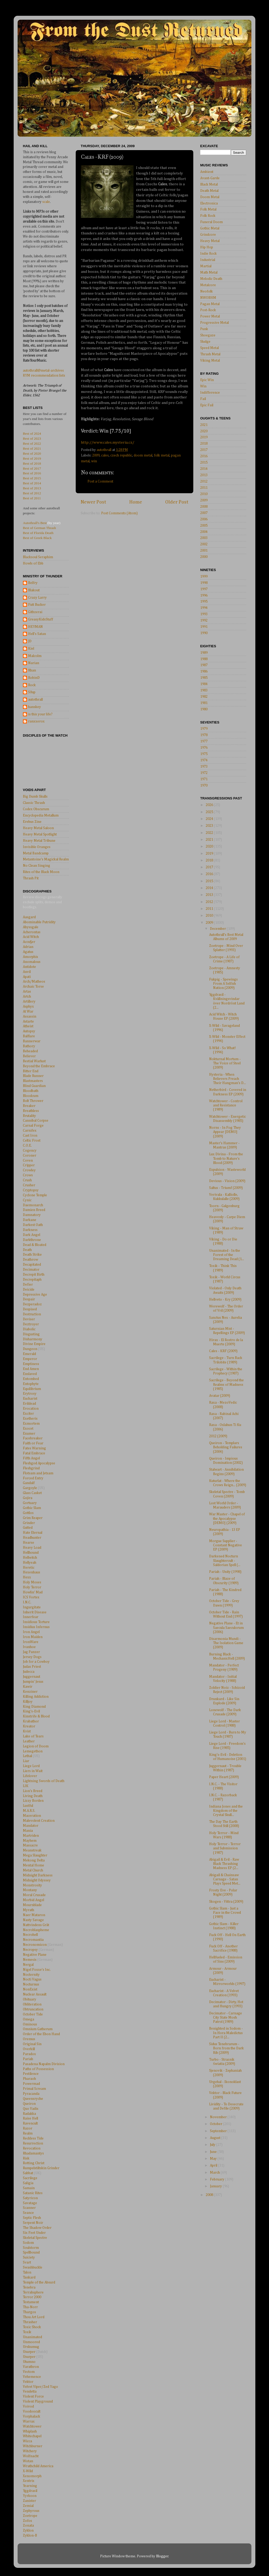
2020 (204, 431)
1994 (204, 608)
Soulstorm (31, 2248)
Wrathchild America (38, 2466)
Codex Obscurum (36, 809)
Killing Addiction (36, 1696)
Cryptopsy (31, 1190)
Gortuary (30, 1503)
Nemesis (30, 1960)
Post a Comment (100, 481)
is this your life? (40, 714)
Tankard (29, 2277)
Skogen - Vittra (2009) (226, 1901)
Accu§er (29, 942)
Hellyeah (29, 1562)
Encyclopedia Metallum (41, 815)
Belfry (33, 583)
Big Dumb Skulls (35, 796)
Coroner (29, 1155)
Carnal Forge (33, 1125)
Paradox (29, 2054)
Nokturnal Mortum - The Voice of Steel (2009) (225, 1063)
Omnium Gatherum (38, 2029)
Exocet (28, 1428)
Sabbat (28, 2173)
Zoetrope (30, 2516)
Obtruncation (33, 2009)
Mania (28, 1831)
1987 (204, 665)
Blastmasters (33, 1081)
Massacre (30, 1845)
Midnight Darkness (38, 1875)
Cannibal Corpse (35, 1120)
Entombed (31, 1379)
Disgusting (31, 1334)
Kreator (29, 1726)
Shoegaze (207, 335)
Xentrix (28, 2481)
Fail (203, 399)
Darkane (29, 1220)
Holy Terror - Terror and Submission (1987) (225, 1848)
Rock (32, 685)
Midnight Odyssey (37, 1880)
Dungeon (30, 1349)
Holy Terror (32, 1587)
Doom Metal (209, 197)
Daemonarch (33, 1205)
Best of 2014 (32, 483)
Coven (28, 1160)
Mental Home (33, 1865)
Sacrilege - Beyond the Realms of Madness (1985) (226, 1384)
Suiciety (29, 2257)
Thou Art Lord (33, 2317)
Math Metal (209, 272)
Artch (27, 996)
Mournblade (32, 1905)
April (214, 2165)
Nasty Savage (33, 1920)
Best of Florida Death (38, 533)
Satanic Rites (33, 2193)
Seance (28, 2213)
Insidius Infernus (36, 1627)
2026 (210, 805)
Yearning (30, 2486)
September (218, 2131)
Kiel (31, 648)
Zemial (28, 2506)
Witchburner (32, 2446)
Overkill (29, 2049)
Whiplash (30, 2431)
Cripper (29, 1165)
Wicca (27, 2441)
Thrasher (30, 2322)
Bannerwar (31, 1041)
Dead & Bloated (34, 1245)
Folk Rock (207, 216)
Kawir (27, 1687)
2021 (204, 425)
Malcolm (35, 656)
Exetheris (30, 1418)
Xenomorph (32, 2476)
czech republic (121, 455)
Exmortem (31, 1423)
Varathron (31, 2367)
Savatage (30, 2203)
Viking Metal (210, 360)
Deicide (28, 1289)
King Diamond (34, 1706)
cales (105, 455)
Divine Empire (34, 1344)
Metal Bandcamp (36, 853)
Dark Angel (31, 1235)
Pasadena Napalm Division (44, 2064)
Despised (30, 1309)
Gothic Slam (32, 1508)
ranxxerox (36, 721)
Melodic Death (211, 279)
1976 (204, 748)
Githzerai (35, 612)
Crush (27, 1180)
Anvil (27, 972)
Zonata (28, 2525)
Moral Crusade (34, 1895)
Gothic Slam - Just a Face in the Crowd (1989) (225, 1913)
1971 (204, 779)
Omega (28, 2019)
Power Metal (210, 316)
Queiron (29, 2104)
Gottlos (28, 1513)
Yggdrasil (30, 2491)
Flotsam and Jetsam (38, 1473)
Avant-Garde (210, 178)
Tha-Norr (30, 2307)
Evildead (29, 1403)
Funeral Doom (211, 222)
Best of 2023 (32, 438)
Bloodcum (30, 1096)
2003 (204, 538)
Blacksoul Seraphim (38, 557)
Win (203, 386)
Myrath (28, 1910)
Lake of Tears (33, 1736)
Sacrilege (30, 2178)
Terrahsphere (33, 2292)
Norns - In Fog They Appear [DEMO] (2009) (225, 1132)
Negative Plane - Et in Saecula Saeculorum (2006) (226, 1627)
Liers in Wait (33, 1771)
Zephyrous (31, 2511)
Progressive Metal (214, 323)
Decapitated (32, 1264)
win (94, 461)
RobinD (34, 678)
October (216, 2124)
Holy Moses (32, 1582)
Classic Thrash (34, 803)
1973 (204, 766)
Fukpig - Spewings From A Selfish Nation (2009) (223, 984)
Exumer (29, 1433)
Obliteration (32, 2004)
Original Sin (32, 2044)
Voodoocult (31, 2411)
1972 (204, 773)
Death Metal (209, 191)
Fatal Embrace (34, 1453)
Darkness (30, 1230)
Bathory (29, 1046)
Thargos (29, 2312)
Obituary (29, 1999)
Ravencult (30, 2123)
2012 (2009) (218, 1436)
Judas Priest (32, 1667)
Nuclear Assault (34, 1994)
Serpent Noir (33, 2223)
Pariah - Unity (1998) (225, 1572)
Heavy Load (32, 1547)
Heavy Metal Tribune (39, 841)
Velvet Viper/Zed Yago (40, 2387)
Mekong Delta (34, 1860)
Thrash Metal (210, 354)
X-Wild (28, 2471)
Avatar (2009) (219, 1396)
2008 (204, 507)
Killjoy (28, 1701)
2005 (204, 525)
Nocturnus (31, 1984)
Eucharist (30, 1398)
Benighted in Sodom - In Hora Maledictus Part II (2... (226, 2033)
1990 (204, 633)
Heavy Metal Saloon (38, 828)
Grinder (29, 1523)
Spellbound (31, 2252)
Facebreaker (33, 1438)
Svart (27, 2262)
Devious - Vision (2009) (227, 1181)
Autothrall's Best (35, 523)
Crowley (29, 1170)
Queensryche (33, 2099)
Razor (27, 2128)
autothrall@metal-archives (43, 370)
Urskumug (31, 2347)
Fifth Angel (31, 1458)
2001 (204, 550)
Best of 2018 (32, 463)
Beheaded (30, 1051)
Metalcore (208, 285)
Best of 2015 (32, 478)
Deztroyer (31, 1324)
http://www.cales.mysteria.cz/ (107, 442)
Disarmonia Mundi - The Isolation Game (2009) (226, 1643)
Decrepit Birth (33, 1274)
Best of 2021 (32, 448)
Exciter (28, 1413)
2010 (204, 494)
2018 (204, 443)
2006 (204, 519)
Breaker (29, 1106)
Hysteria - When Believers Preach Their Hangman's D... (227, 1079)
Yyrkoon (30, 2496)
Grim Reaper (33, 1518)
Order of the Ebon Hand (41, 2034)
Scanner (29, 2208)
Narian (33, 663)
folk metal (161, 455)
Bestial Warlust (34, 1061)
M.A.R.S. (29, 1811)
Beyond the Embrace (39, 1066)
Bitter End (30, 1071)
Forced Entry (33, 1478)
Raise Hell (30, 2118)
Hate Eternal (32, 1533)
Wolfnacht (31, 2456)
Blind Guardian (34, 1086)
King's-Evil (31, 1711)
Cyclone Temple (35, 1195)
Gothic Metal (209, 228)
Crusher (29, 1185)
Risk (26, 2158)
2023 (210, 826)
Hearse (28, 1542)
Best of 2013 (32, 488)
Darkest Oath (33, 1225)
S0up (31, 692)
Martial (205, 266)
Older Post (176, 502)
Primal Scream (34, 2089)
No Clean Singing (36, 866)
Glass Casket (32, 1493)
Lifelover (30, 1776)
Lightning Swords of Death (43, 1781)
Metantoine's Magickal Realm (46, 859)
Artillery (29, 1001)
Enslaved (30, 1374)
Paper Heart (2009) (224, 1777)
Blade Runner (33, 1076)
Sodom (28, 2243)
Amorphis (30, 957)
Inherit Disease (34, 1612)
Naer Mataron (34, 1915)
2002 (204, 544)
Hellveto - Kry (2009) (225, 1299)
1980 (204, 709)
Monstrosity (32, 1885)
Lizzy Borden (33, 1801)
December (218, 929)
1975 (204, 754)
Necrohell (30, 1935)
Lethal (27, 1756)
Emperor (30, 1359)
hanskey (34, 707)
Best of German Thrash (39, 528)
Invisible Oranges (36, 847)
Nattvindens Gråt (36, 1925)
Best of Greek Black (37, 538)
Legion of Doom (36, 1746)
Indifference (210, 392)
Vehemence (32, 2377)
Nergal (28, 1965)
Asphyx (28, 1006)
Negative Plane (34, 1955)
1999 (204, 576)
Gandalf (29, 1483)
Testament (31, 2302)
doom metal (143, 455)
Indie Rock (208, 253)
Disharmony (32, 1339)
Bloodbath (30, 1091)
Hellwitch (30, 1557)
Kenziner (30, 1692)
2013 (204, 475)
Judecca (28, 1672)
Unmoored (31, 2342)
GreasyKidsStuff (40, 619)
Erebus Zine (32, 822)
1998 (204, 583)
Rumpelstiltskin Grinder (41, 2168)
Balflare (29, 1036)
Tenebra (29, 2287)
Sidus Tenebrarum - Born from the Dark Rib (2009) (226, 2048)
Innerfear (30, 1617)
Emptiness (31, 1364)
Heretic (28, 1567)
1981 (204, 703)
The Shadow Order (37, 2228)
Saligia (28, 2183)
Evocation (31, 1408)
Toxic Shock (32, 2327)
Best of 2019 (32, 458)
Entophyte (31, 1384)
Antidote (29, 967)
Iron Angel (31, 1632)
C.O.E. (27, 1145)
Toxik (27, 2332)
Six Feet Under (34, 2233)
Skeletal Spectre (35, 2238)
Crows (28, 1175)
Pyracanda (31, 2094)
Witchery (30, 2451)
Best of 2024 (32, 433)
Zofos (27, 2521)
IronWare (30, 1642)
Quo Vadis (30, 2109)
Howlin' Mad (33, 1592)
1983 (204, 690)
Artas (27, 991)
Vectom (29, 2372)
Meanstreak (32, 1850)
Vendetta (30, 2391)
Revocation (31, 2148)
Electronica (209, 203)
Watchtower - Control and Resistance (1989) (225, 1105)
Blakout (34, 590)
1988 (204, 659)
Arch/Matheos (34, 981)
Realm (28, 2133)
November (218, 2117)
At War (28, 1011)
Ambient (206, 172)
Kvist (27, 1731)
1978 (204, 735)
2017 (204, 450)
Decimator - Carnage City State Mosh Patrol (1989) (225, 2017)
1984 (204, 684)
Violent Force (33, 2396)
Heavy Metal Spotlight (40, 834)
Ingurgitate (32, 1607)
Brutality (29, 1116)
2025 (210, 812)
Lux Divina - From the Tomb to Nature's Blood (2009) (226, 1158)
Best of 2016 (32, 473)
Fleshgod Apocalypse (39, 1463)
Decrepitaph (32, 1279)
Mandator (30, 1826)
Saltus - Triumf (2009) (226, 1188)
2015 (204, 462)
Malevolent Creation (39, 1821)
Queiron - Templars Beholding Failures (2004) (225, 1447)
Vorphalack (31, 2416)
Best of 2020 (32, 453)
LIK (25, 1786)
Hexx (27, 1577)
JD (30, 641)
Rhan (32, 670)
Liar (26, 1761)
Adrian (28, 947)
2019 (204, 437)
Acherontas (31, 932)
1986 (204, 671)
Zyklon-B (30, 2535)
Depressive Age (35, 1294)
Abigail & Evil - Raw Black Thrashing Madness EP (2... (224, 1864)
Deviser (29, 1319)
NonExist (30, 1989)
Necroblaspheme (36, 1930)
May (214, 2159)
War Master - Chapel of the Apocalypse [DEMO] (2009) (227, 1518)
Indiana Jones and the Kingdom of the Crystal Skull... (226, 1811)
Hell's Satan (37, 634)
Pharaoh (29, 2079)
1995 (204, 601)
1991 (204, 627)
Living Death (33, 1796)
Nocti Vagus (32, 1979)
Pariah (28, 2059)
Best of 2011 (32, 498)
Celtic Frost (31, 1140)
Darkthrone (32, 1240)
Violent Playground (38, 2401)
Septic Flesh (32, 2218)
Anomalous (31, 962)
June (214, 2152)
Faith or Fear (33, 1443)
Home (135, 502)
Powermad (31, 2084)
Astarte (28, 1021)
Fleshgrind (31, 1468)
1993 (204, 614)
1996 (204, 595)
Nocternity (31, 1975)
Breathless (31, 1111)
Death (27, 1250)
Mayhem (30, 1841)
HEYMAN (35, 627)
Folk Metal (208, 209)
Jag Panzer (31, 1652)
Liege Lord (31, 1766)
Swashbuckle (32, 2267)
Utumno (29, 2362)
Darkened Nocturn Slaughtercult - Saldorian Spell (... (224, 1560)
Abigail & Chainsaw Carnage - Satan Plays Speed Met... (224, 1879)
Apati (27, 977)
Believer (29, 1056)
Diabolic (29, 1329)
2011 (204, 488)
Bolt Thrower (33, 1101)
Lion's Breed (32, 1791)
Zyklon (28, 2530)
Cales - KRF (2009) (223, 1351)
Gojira (27, 1498)
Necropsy (30, 1950)
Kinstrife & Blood (36, 1716)
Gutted (28, 1528)
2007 (204, 513)
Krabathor (31, 1721)
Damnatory (32, 1215)
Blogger (162, 2556)
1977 (204, 741)
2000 (204, 557)
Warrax (29, 2421)
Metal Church (33, 1870)
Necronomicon (35, 1945)
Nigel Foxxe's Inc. (37, 1970)
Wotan (28, 2461)
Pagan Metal (210, 304)
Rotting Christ (33, 2163)
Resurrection (33, 2143)
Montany (30, 1890)
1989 (204, 653)
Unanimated (32, 2337)
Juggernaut (31, 1677)
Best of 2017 (32, 468)
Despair (29, 1299)
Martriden (31, 1836)
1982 (204, 697)
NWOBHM (208, 298)
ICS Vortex (31, 1597)
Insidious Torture (36, 1622)
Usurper (29, 2352)
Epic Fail (206, 405)
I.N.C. (27, 1602)
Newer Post (93, 502)
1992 (204, 620)
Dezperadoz (32, 1304)
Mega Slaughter (35, 1855)
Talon (27, 2272)
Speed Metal (209, 348)
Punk (204, 329)
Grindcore (208, 235)
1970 (204, 785)
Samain (29, 2188)
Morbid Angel (33, 1900)
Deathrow (30, 1259)
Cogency (30, 1150)
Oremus (29, 2039)
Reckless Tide (33, 2138)
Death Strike (32, 1254)
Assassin (29, 1016)
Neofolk (206, 291)
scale (46, 202)
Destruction (32, 1314)
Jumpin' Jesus (33, 1682)
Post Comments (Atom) (119, 513)
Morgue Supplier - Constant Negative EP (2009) (225, 1545)
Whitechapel (32, 2436)
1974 (204, 760)
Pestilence (31, 2074)
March (215, 2172)
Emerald (29, 1354)
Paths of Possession (38, 2069)
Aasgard (29, 917)
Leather (29, 1741)
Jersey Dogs (32, 1657)
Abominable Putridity (39, 922)
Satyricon (30, 2198)
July (213, 2145)
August (215, 2138)
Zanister (29, 2501)
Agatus (28, 952)
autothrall (35, 699)
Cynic (27, 1200)
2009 (96, 455)
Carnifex (30, 1130)
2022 (210, 833)
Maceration (32, 1816)
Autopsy (29, 1031)
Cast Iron (30, 1135)
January (216, 2186)
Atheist (28, 1026)
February (217, 2179)
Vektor (28, 2382)
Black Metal (209, 184)
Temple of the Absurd (39, 2282)
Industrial (207, 260)
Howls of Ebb (33, 563)
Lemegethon (33, 1751)
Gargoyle (30, 1488)
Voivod (28, 2406)
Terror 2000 (32, 2297)
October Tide (33, 2014)
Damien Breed (34, 1210)
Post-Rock (208, 310)
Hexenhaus (31, 1572)
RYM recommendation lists (44, 375)
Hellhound (31, 1552)
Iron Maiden (33, 1637)
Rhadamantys (33, 2153)
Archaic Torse (33, 986)
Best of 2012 (32, 493)
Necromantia (33, 1940)
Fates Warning (34, 1448)
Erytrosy (30, 1393)
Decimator (31, 1269)
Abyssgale (30, 927)
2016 (204, 456)
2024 (210, 819)
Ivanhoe (29, 1647)
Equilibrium (32, 1389)
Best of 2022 (32, 443)
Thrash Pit (31, 878)
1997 (204, 589)
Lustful (28, 1806)
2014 (204, 469)
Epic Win (207, 380)
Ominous (30, 2024)
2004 (204, 532)
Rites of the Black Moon (41, 872)
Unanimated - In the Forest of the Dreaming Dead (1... (226, 1255)
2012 (204, 481)
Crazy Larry (37, 597)
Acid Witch (31, 937)
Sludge (205, 341)
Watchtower (32, 2426)
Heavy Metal (210, 241)
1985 (204, 678)
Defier (28, 1284)
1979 (204, 729)
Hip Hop (206, 247)
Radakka (29, 2114)
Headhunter (32, 1538)
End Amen (31, 1369)
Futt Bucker (37, 605)
